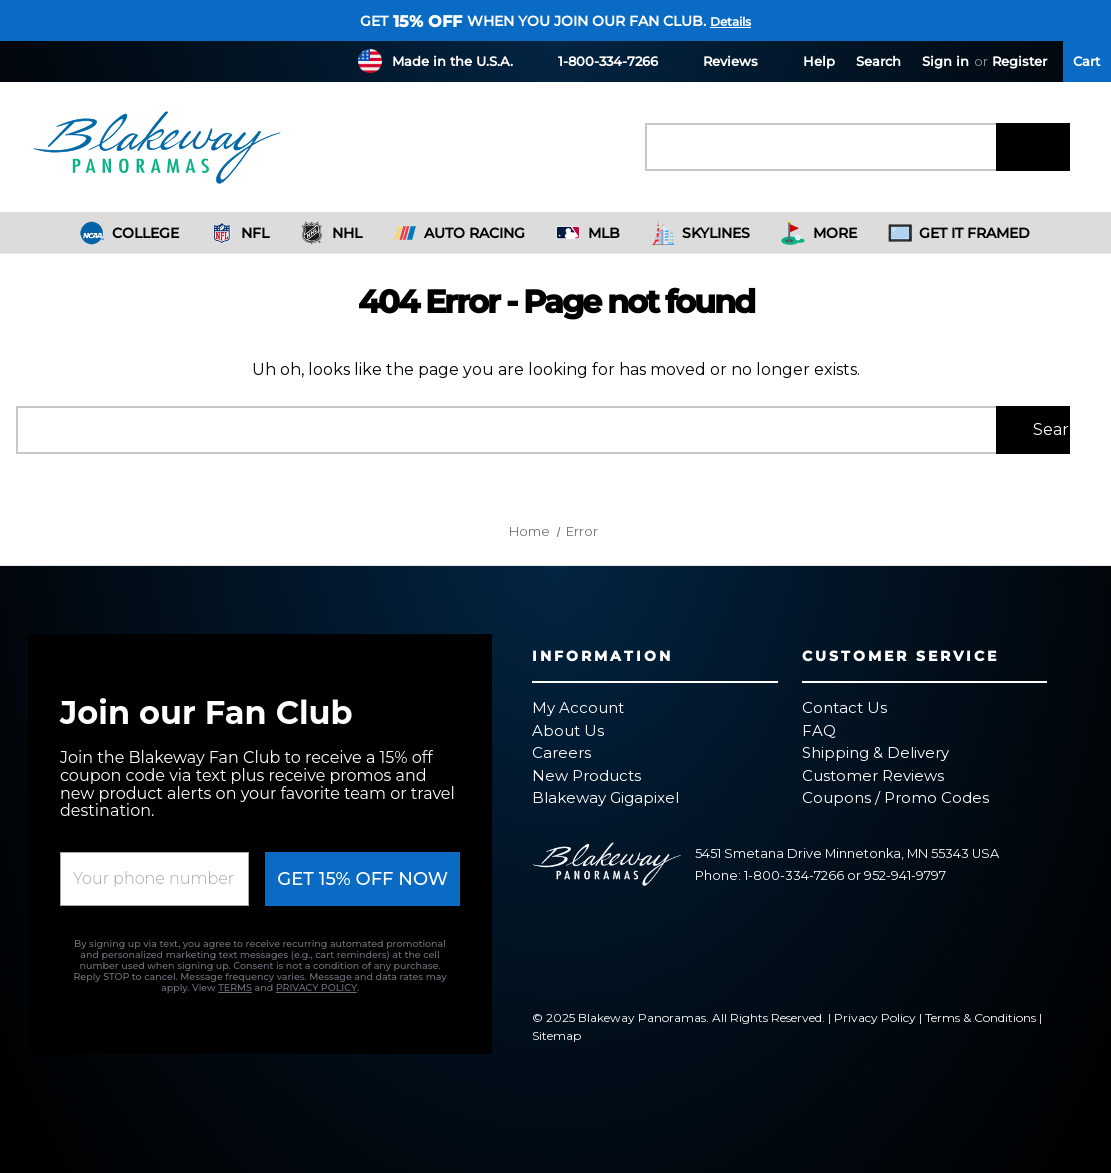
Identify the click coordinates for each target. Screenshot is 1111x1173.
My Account (578, 707)
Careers (561, 752)
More (819, 233)
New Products (586, 775)
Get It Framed (959, 233)
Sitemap (556, 1035)
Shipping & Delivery (875, 752)
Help (807, 60)
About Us (568, 730)
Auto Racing (459, 233)
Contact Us (844, 707)
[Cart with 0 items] (1087, 61)
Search (878, 61)
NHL (331, 233)
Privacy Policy (875, 1017)
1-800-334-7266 (596, 60)
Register (1019, 61)
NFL (240, 233)
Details (730, 21)
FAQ (819, 730)
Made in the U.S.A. (452, 61)
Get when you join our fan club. (533, 21)
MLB (588, 233)
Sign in (945, 61)
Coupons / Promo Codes (895, 797)
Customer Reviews (873, 775)
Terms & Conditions (980, 1017)
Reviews (718, 60)
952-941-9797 (905, 875)
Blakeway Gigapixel (605, 797)
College (129, 233)
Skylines (701, 233)
